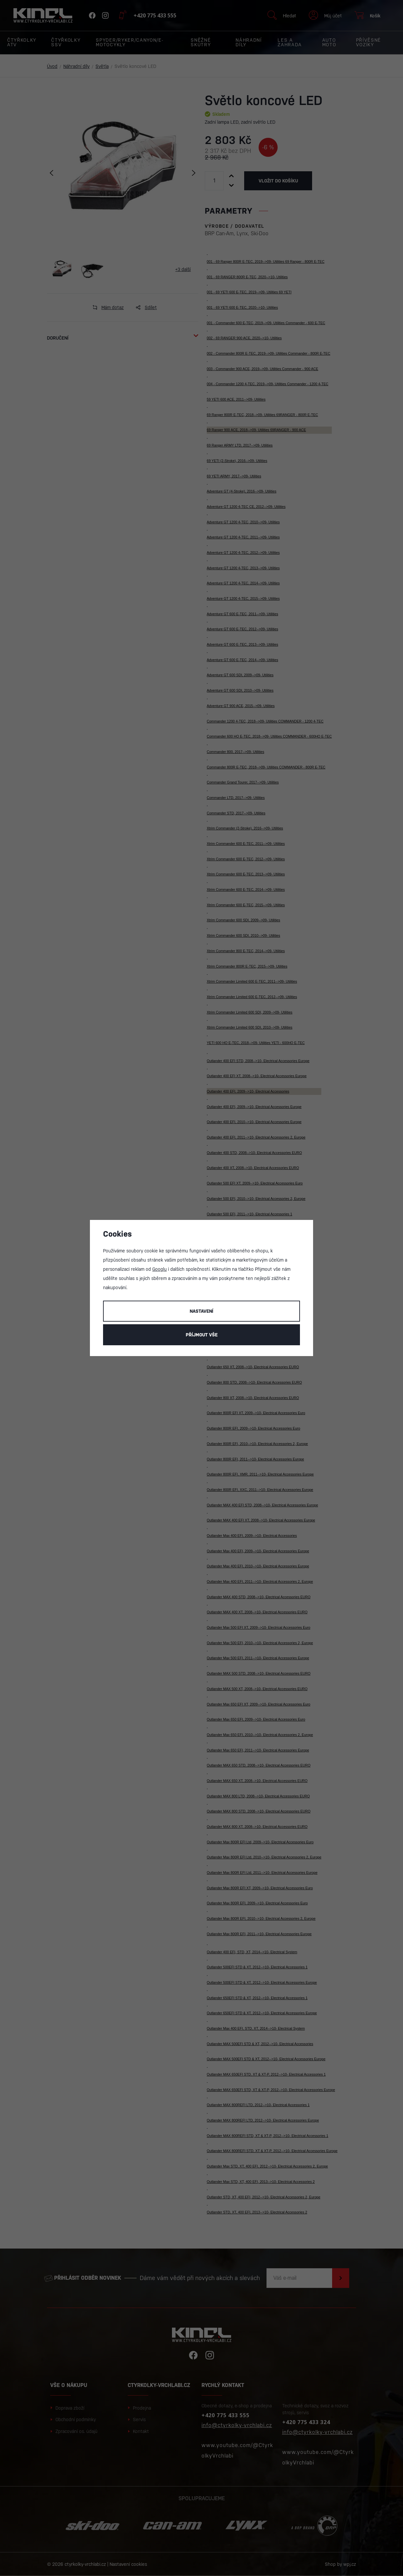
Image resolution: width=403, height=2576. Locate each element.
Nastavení (201, 1311)
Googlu (159, 1269)
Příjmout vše (202, 1334)
